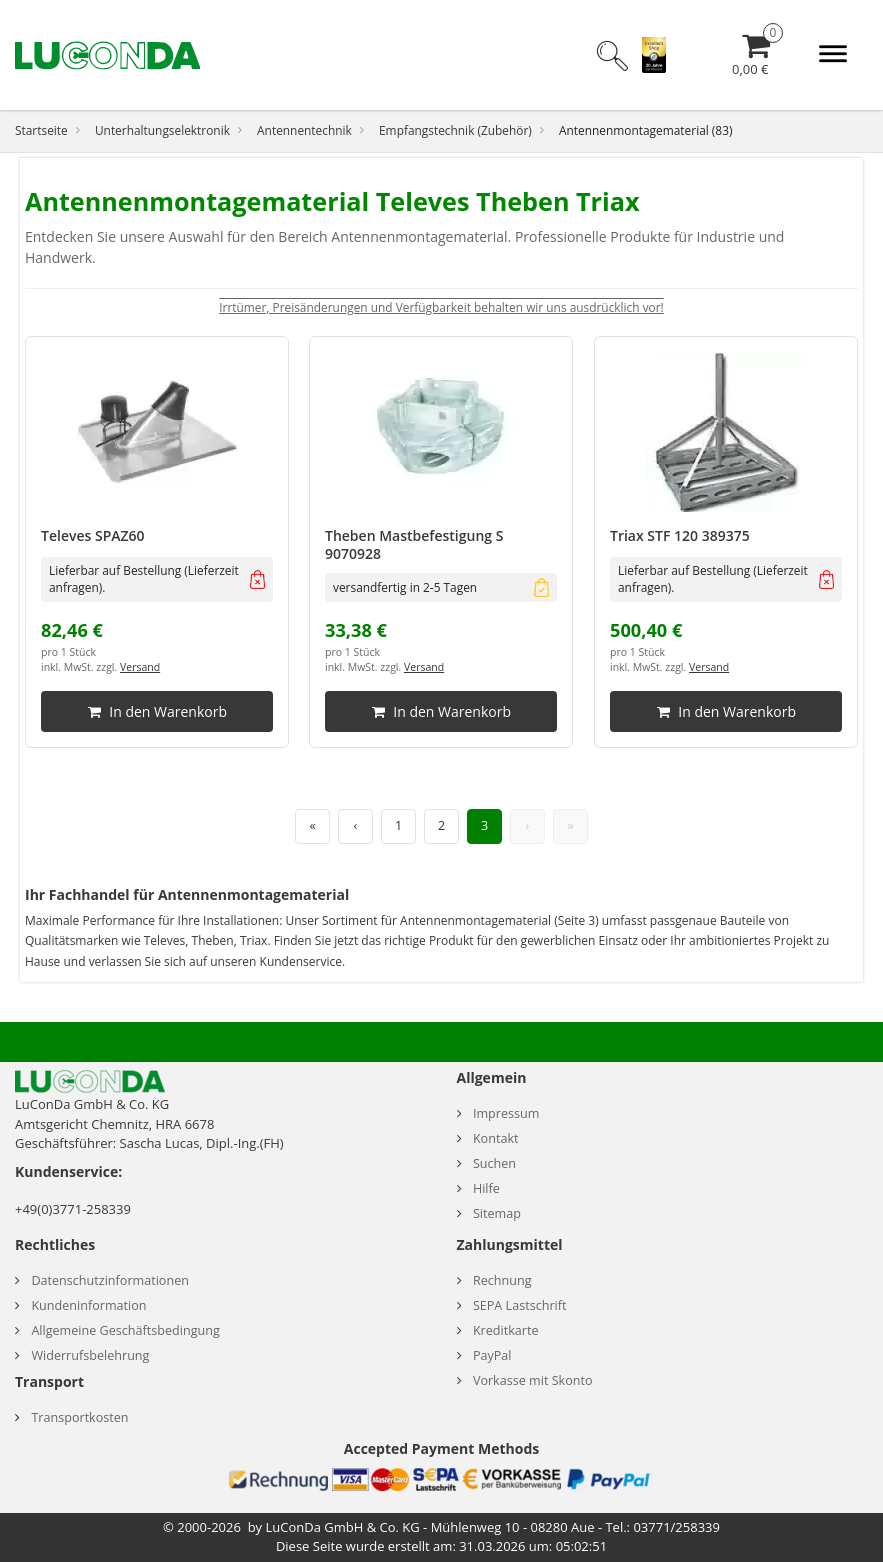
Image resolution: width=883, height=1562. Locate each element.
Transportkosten (79, 1417)
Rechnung (502, 1280)
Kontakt (496, 1138)
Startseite (41, 130)
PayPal (492, 1355)
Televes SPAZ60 (93, 535)
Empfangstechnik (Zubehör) (455, 130)
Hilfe (486, 1188)
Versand (140, 668)
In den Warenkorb (157, 712)
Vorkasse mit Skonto (533, 1380)
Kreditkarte (506, 1330)
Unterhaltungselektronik (162, 130)
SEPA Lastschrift (520, 1305)
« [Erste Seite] (312, 825)
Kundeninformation (88, 1305)
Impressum (506, 1113)
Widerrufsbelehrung (90, 1355)
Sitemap (497, 1213)
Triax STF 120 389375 (680, 535)
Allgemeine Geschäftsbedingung (125, 1330)
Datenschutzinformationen (110, 1280)
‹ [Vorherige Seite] (356, 825)
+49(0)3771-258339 (73, 1209)
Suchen (494, 1163)
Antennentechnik (304, 130)
